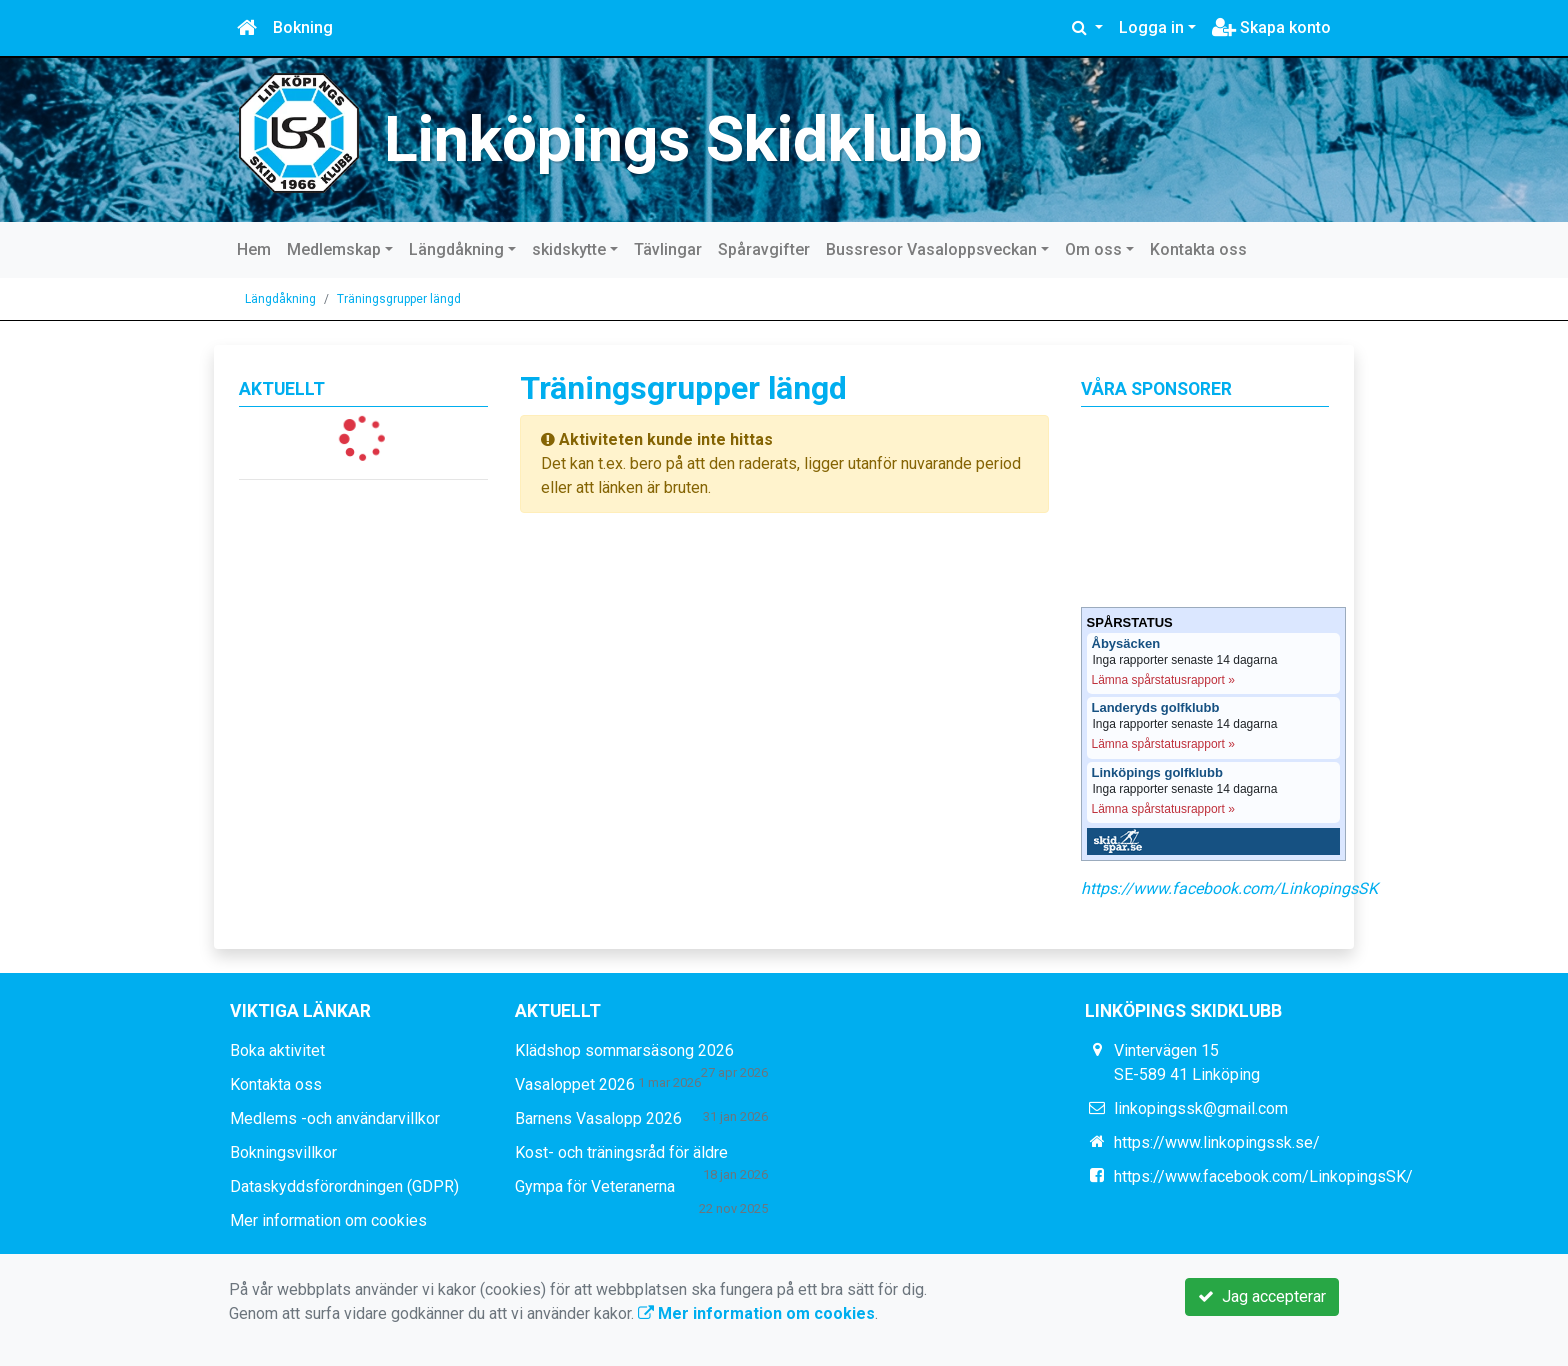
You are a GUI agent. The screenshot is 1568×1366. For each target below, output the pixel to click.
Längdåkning (456, 249)
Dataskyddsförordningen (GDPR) (344, 1186)
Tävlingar (668, 249)
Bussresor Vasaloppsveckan (931, 249)
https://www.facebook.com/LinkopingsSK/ (1263, 1176)
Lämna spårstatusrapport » (1163, 680)
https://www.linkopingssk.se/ (1217, 1142)
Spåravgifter (764, 249)
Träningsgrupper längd (399, 299)
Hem (254, 249)
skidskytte (569, 249)
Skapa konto (1271, 27)
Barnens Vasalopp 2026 (598, 1118)
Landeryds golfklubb (1156, 708)
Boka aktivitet (277, 1050)
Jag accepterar (1262, 1296)
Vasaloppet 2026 (575, 1084)
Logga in (1151, 27)
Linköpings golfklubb (1157, 773)
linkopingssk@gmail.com (1201, 1108)
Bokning (303, 27)
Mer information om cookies (328, 1220)
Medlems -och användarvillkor (335, 1118)
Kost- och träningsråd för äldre (621, 1152)
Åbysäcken (1126, 644)
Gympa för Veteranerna (595, 1186)
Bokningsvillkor (283, 1152)
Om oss (1093, 249)
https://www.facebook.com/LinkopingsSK (1229, 888)
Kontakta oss (1198, 249)
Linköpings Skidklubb (683, 139)
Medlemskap (334, 249)
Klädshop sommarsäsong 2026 (624, 1050)
